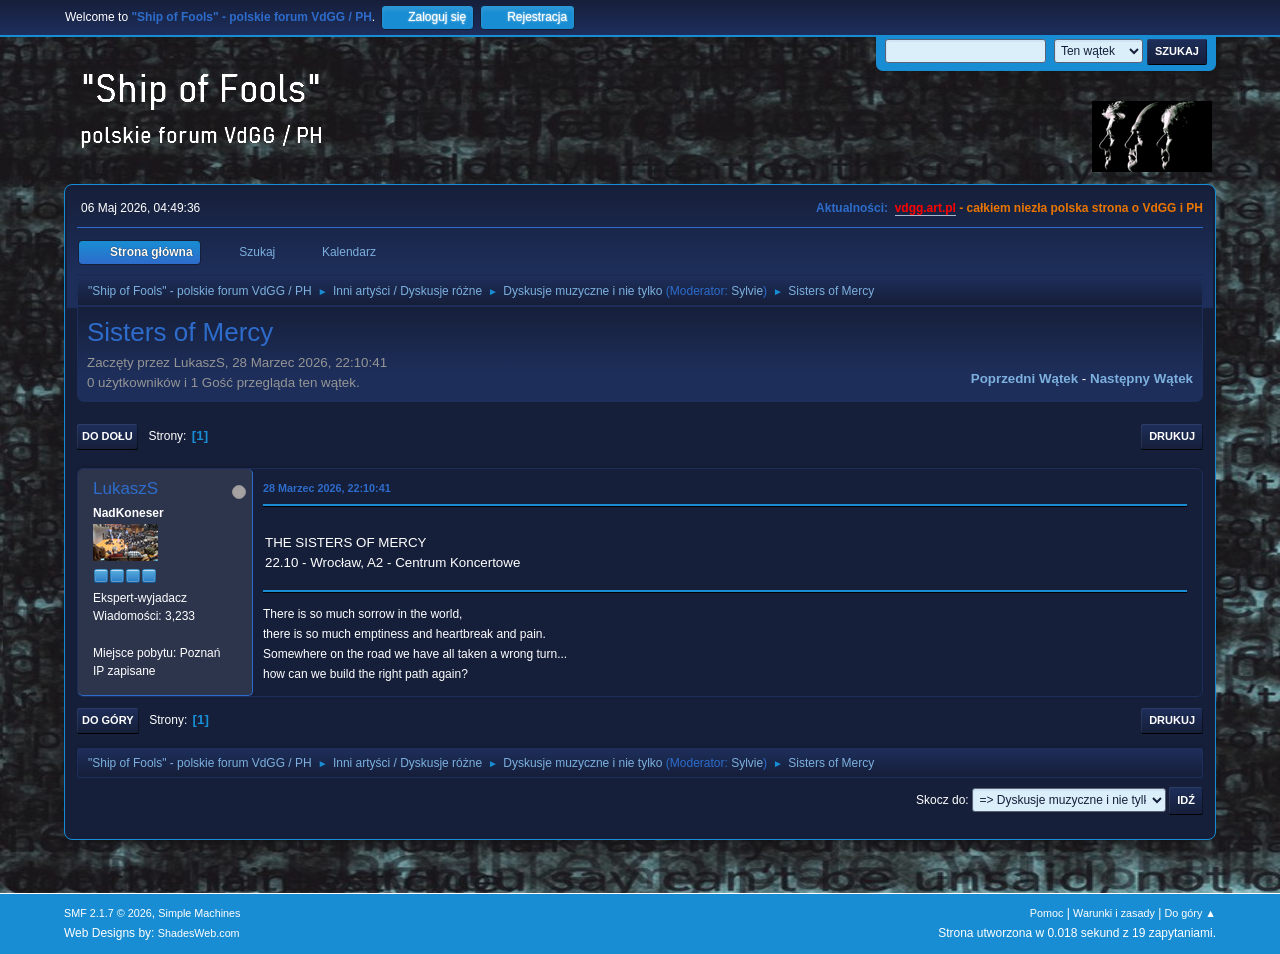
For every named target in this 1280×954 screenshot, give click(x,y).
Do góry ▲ (1190, 913)
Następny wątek (1141, 378)
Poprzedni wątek (1024, 378)
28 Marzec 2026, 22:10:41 (327, 488)
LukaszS (125, 488)
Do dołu (107, 436)
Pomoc (1047, 913)
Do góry (108, 720)
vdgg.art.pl (925, 208)
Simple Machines (199, 913)
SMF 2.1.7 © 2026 (108, 913)
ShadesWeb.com (199, 933)
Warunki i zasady (1114, 913)
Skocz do (940, 800)
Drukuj (1172, 436)
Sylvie (747, 291)
